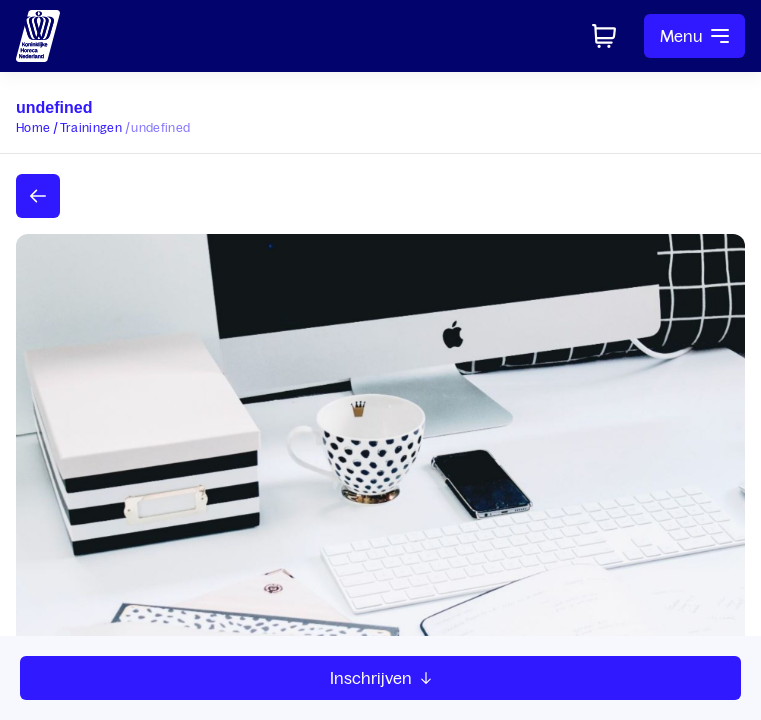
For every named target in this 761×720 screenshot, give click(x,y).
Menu (694, 36)
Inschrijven (381, 678)
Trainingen (91, 127)
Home (33, 127)
